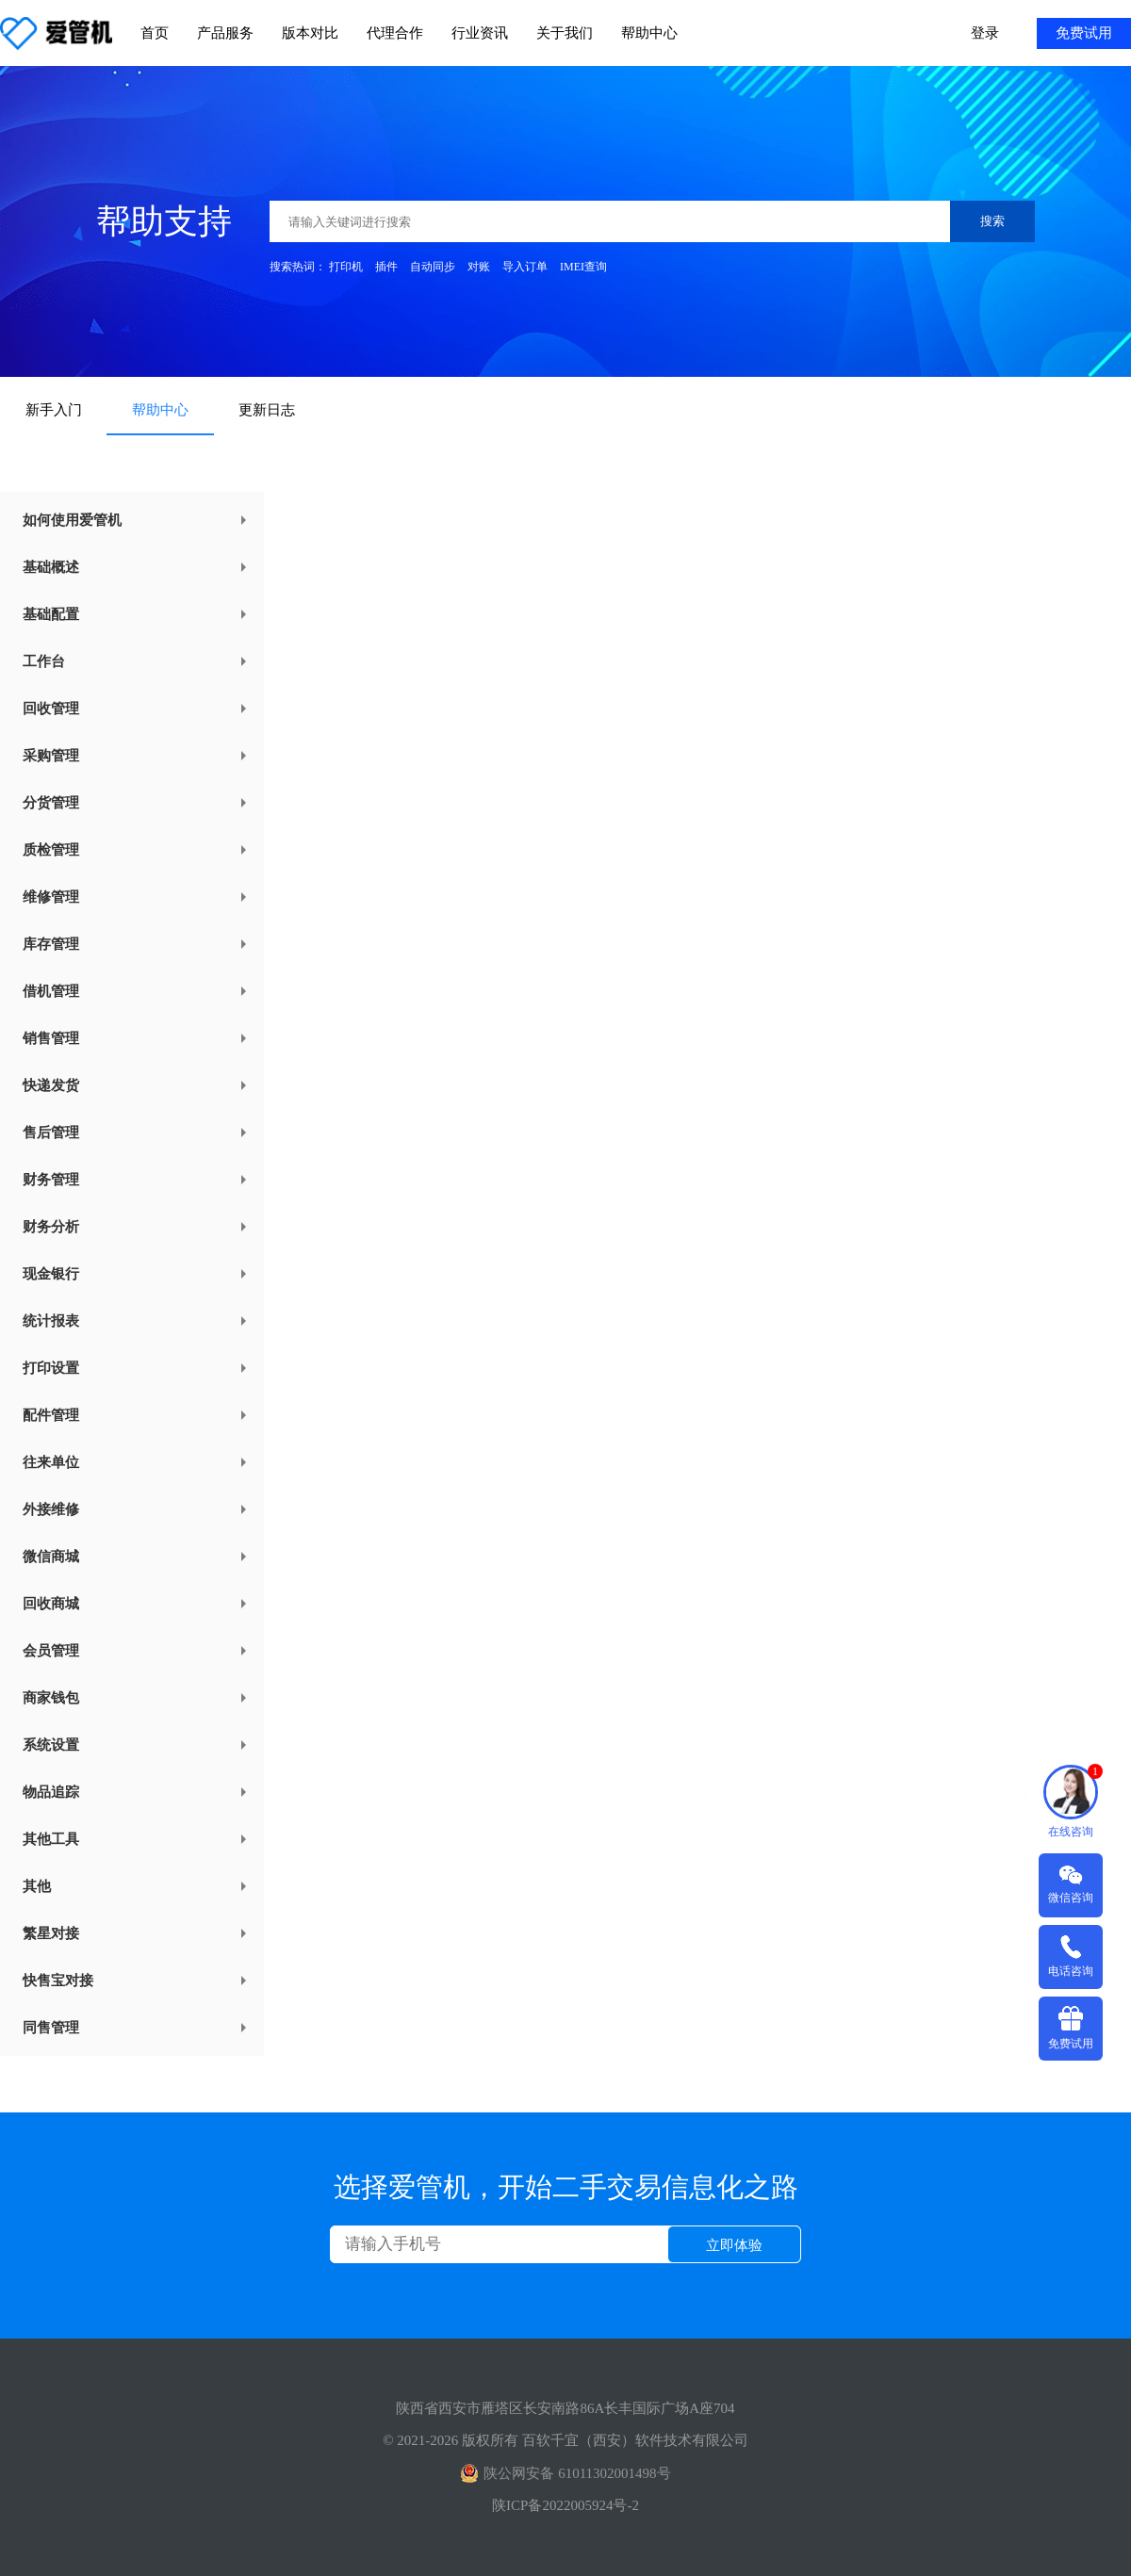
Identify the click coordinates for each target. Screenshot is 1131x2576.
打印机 (346, 266)
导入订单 (525, 266)
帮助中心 (649, 33)
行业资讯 (479, 33)
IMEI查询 (583, 266)
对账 (478, 266)
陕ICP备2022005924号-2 (565, 2505)
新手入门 (53, 409)
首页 (154, 33)
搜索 (992, 221)
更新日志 (266, 409)
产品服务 (225, 33)
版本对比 (310, 33)
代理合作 (395, 33)
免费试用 (1084, 33)
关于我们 (564, 33)
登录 (985, 33)
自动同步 (432, 266)
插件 (386, 266)
